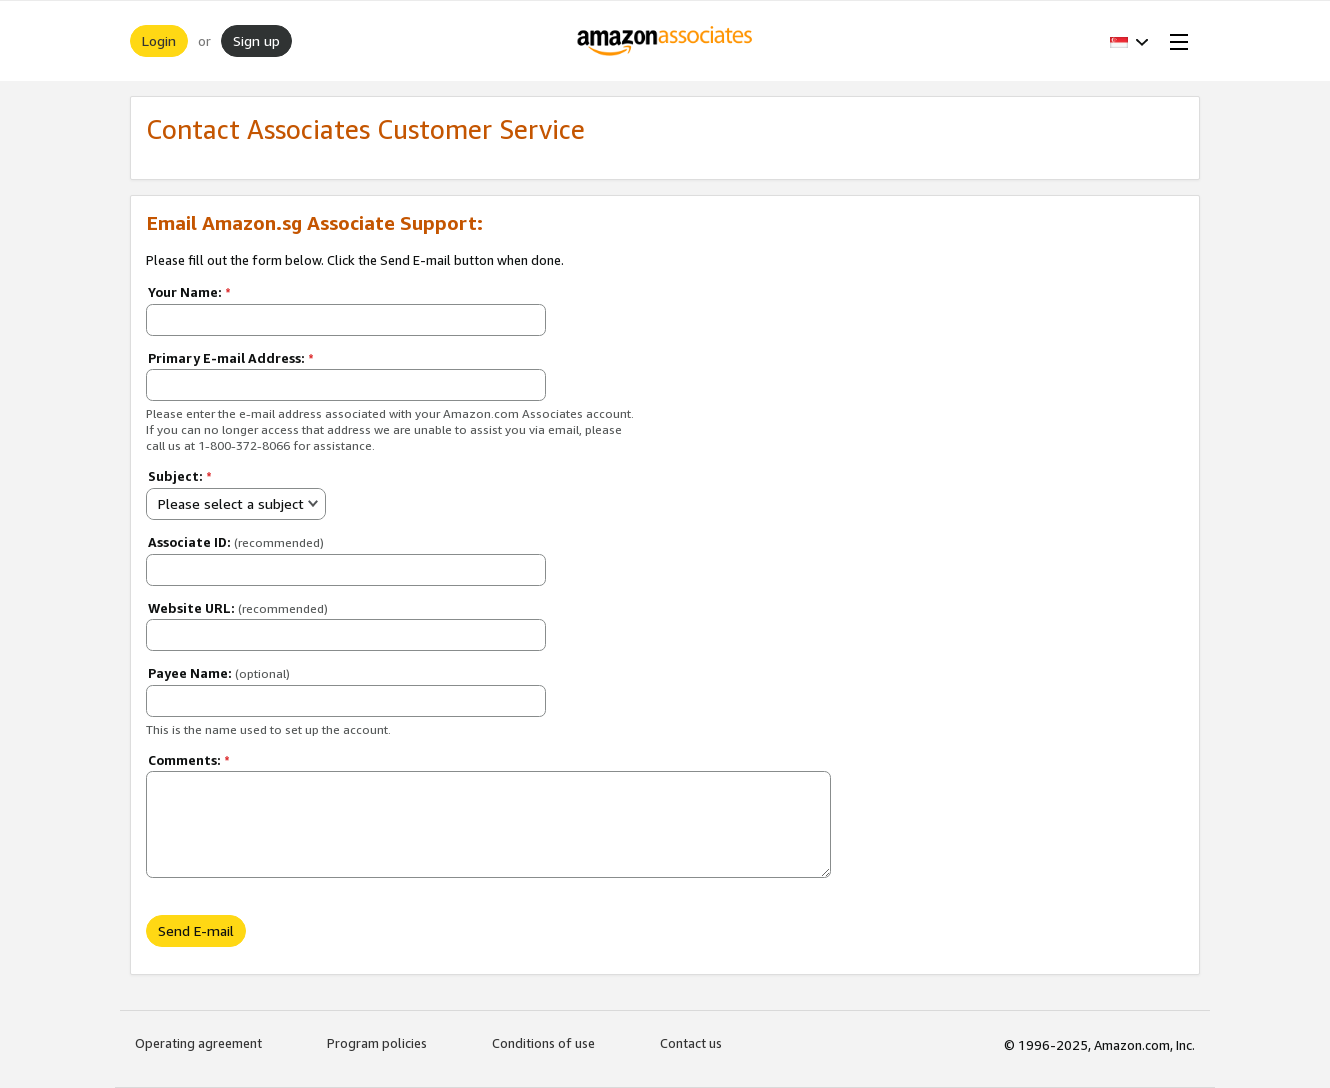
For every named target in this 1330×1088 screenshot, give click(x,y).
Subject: (180, 476)
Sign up (256, 40)
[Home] (665, 41)
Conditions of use (543, 1043)
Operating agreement (198, 1043)
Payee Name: (219, 673)
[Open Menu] (1175, 41)
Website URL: (238, 608)
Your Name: (189, 292)
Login (159, 40)
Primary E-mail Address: (231, 358)
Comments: (189, 760)
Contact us (691, 1043)
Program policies (377, 1043)
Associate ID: (236, 542)
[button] (1129, 41)
